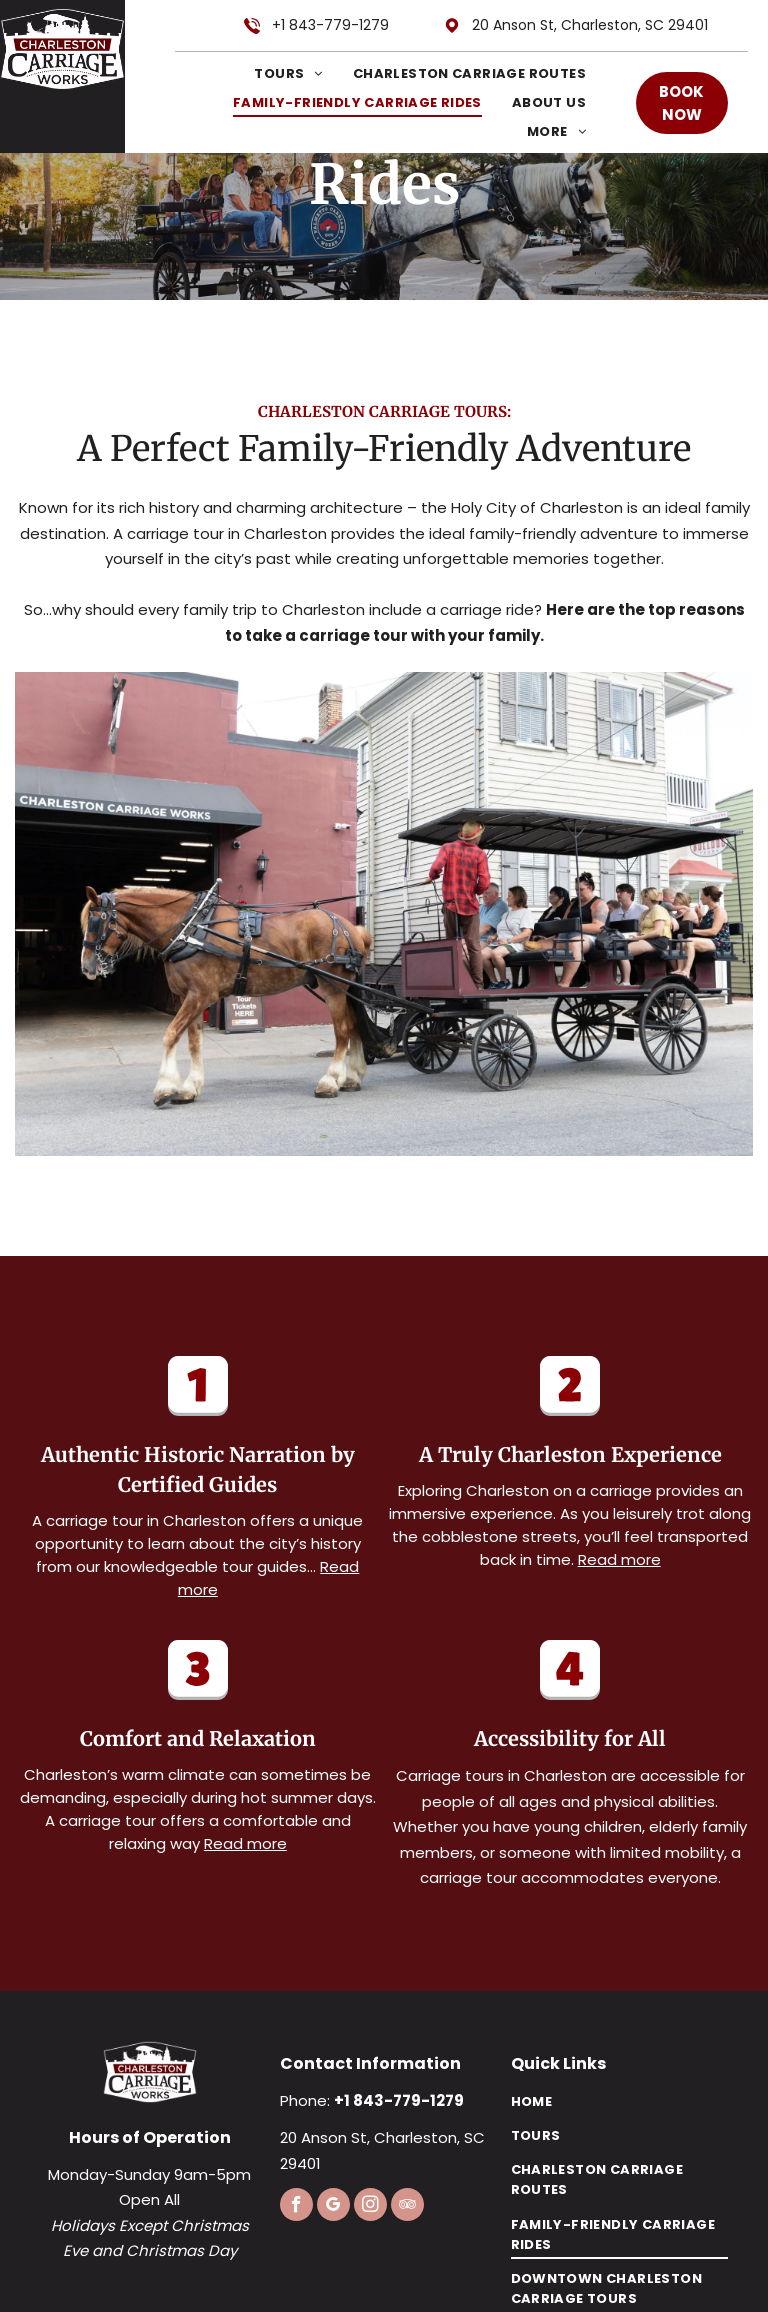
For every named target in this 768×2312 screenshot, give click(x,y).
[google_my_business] (333, 2207)
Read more (619, 1559)
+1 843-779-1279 (330, 25)
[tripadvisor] (407, 2207)
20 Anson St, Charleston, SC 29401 (590, 25)
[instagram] (370, 2207)
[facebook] (296, 2207)
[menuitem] (273, 73)
